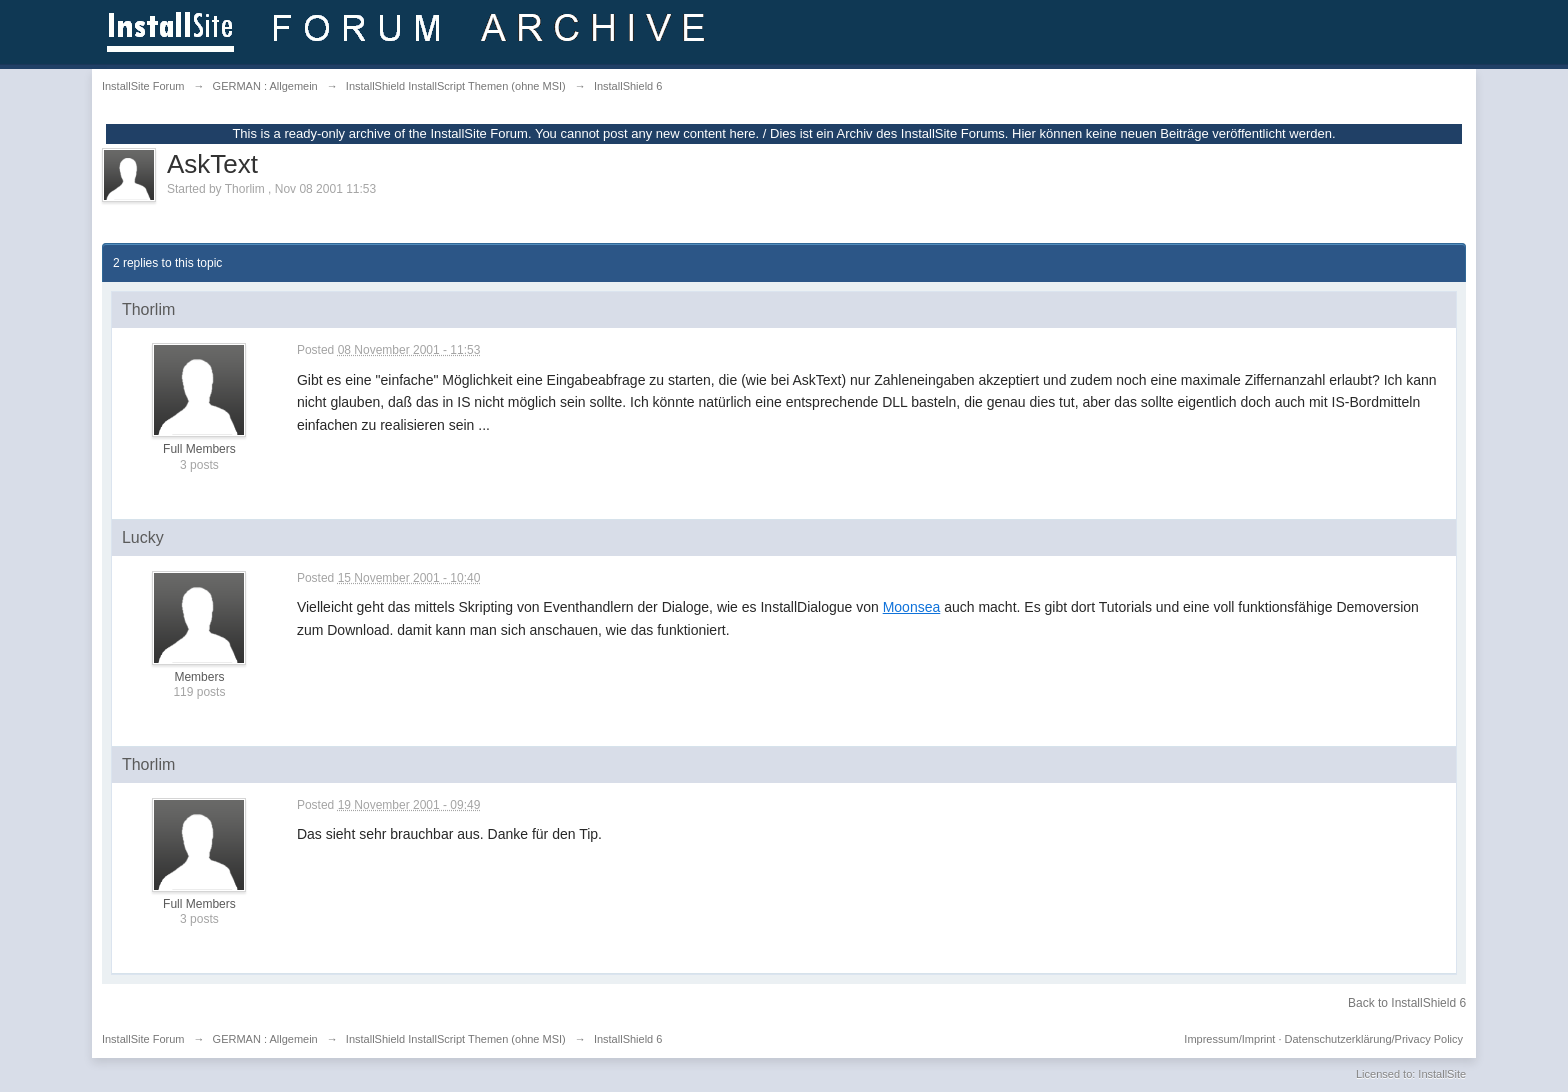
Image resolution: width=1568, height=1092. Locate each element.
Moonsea (912, 607)
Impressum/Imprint (1229, 1039)
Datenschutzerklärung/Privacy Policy (1374, 1039)
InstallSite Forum (143, 1039)
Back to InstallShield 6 (1407, 1003)
